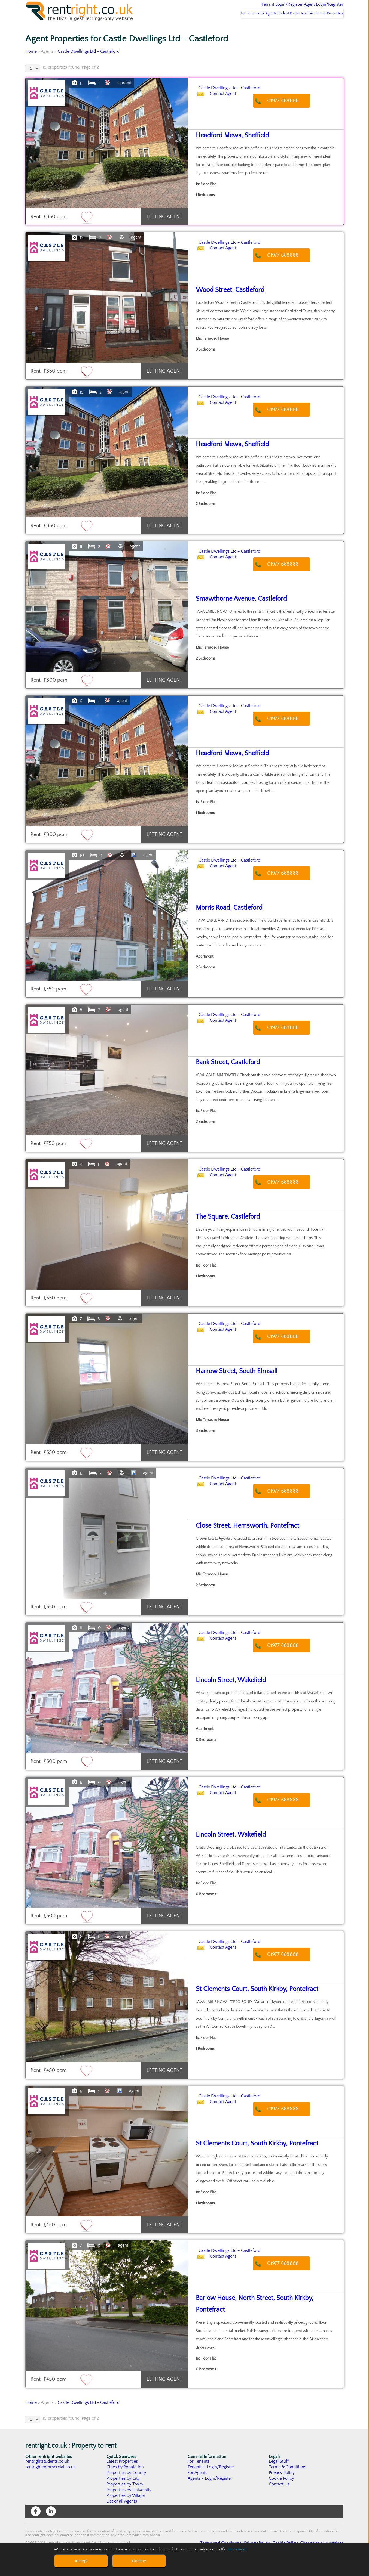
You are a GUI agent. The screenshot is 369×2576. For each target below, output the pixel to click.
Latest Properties (122, 2475)
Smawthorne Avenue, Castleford (236, 613)
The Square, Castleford (224, 1231)
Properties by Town (124, 2498)
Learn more (237, 2549)
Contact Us (279, 2498)
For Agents (251, 27)
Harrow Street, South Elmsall (232, 1385)
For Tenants (225, 27)
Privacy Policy (282, 2486)
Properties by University (129, 2503)
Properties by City (123, 2492)
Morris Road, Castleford (225, 922)
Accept (81, 2561)
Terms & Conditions (287, 2481)
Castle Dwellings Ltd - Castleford (89, 65)
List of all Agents (121, 2515)
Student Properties (281, 27)
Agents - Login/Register (210, 2492)
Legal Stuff (279, 2475)
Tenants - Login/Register (211, 2481)
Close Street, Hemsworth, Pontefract (241, 1540)
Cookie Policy (281, 2492)
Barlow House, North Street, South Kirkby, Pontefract (262, 2312)
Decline (139, 2561)
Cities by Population (125, 2481)
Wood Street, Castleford (226, 304)
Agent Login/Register (316, 8)
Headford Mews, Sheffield (228, 150)
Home (31, 65)
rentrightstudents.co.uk (47, 2475)
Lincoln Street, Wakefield (227, 1694)
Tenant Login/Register (257, 8)
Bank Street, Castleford (224, 1076)
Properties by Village (125, 2509)
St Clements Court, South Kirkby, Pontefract (250, 2003)
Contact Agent (228, 115)
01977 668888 (288, 115)
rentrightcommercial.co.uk (50, 2481)
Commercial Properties (322, 27)
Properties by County (126, 2486)
